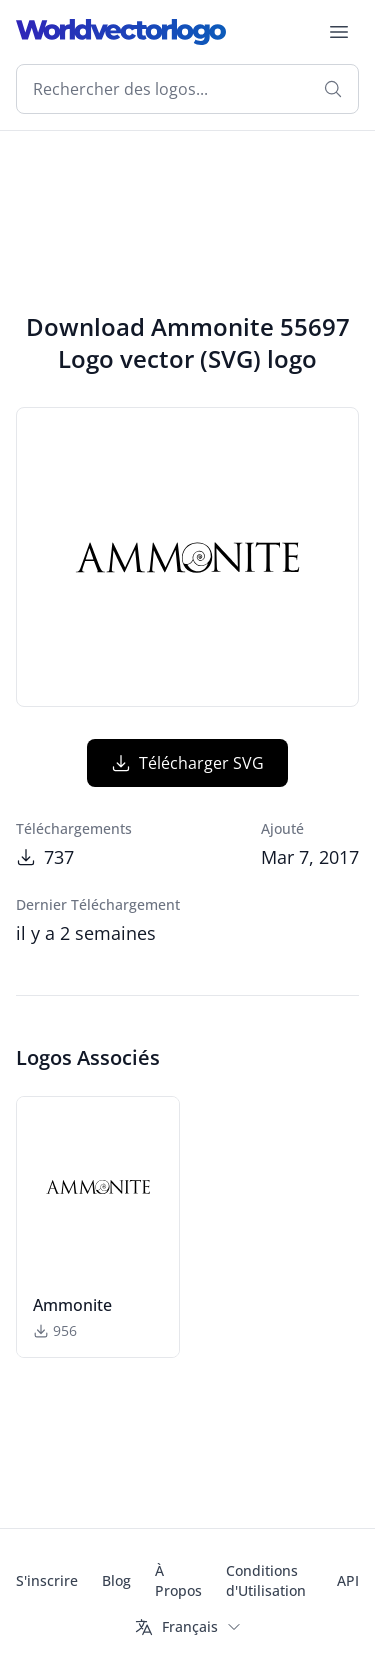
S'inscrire (47, 1580)
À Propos (178, 1580)
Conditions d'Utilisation (266, 1580)
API (348, 1580)
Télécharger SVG (187, 763)
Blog (116, 1580)
